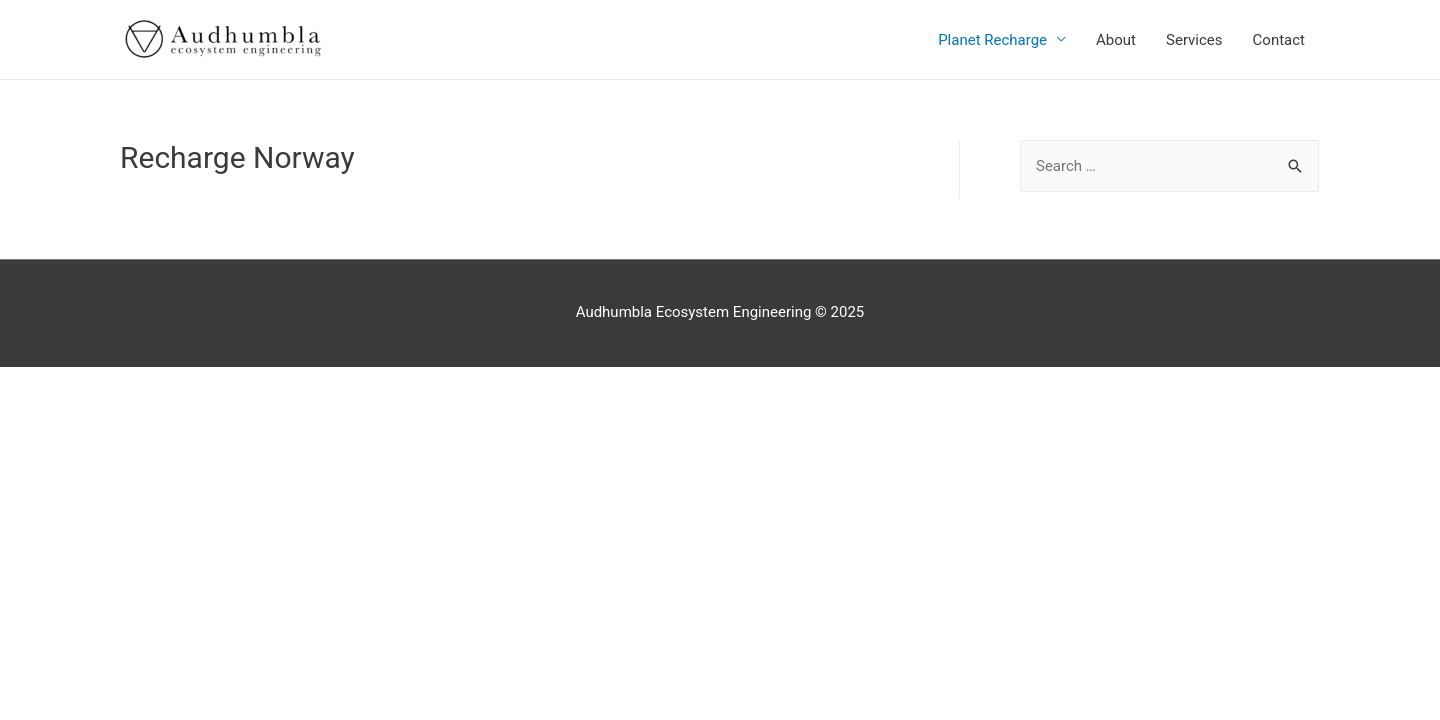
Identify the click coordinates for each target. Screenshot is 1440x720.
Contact (1279, 40)
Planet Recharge (992, 40)
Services (1194, 40)
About (1116, 40)
